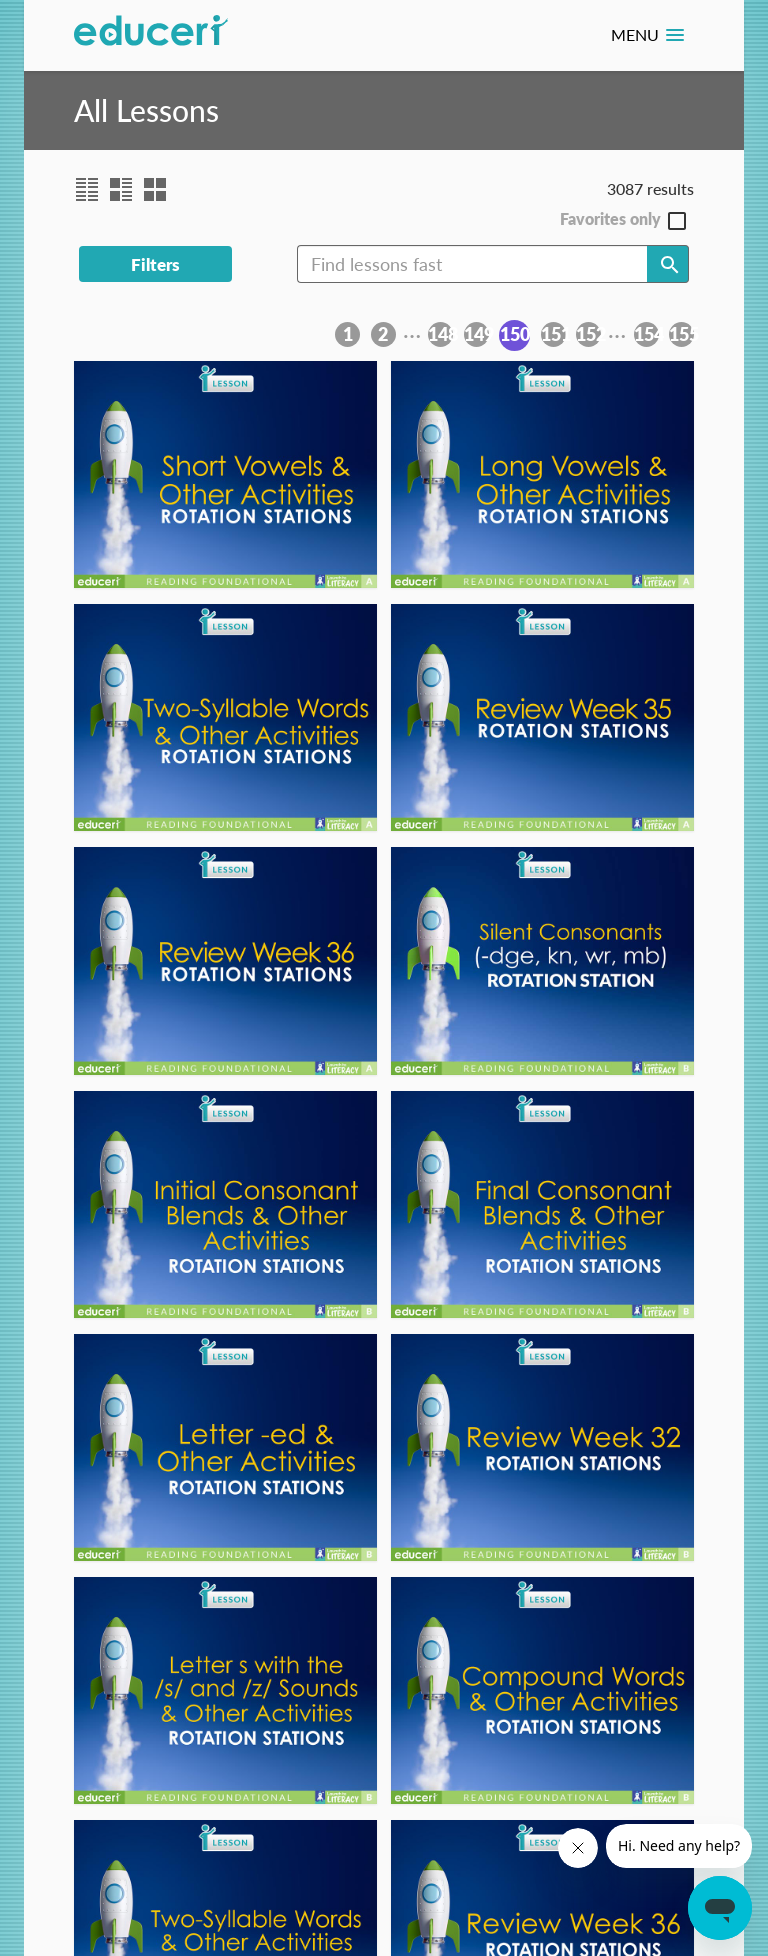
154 (646, 334)
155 (681, 334)
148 (440, 334)
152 (588, 334)
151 (553, 334)
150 (515, 333)
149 (476, 334)
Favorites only (610, 219)
